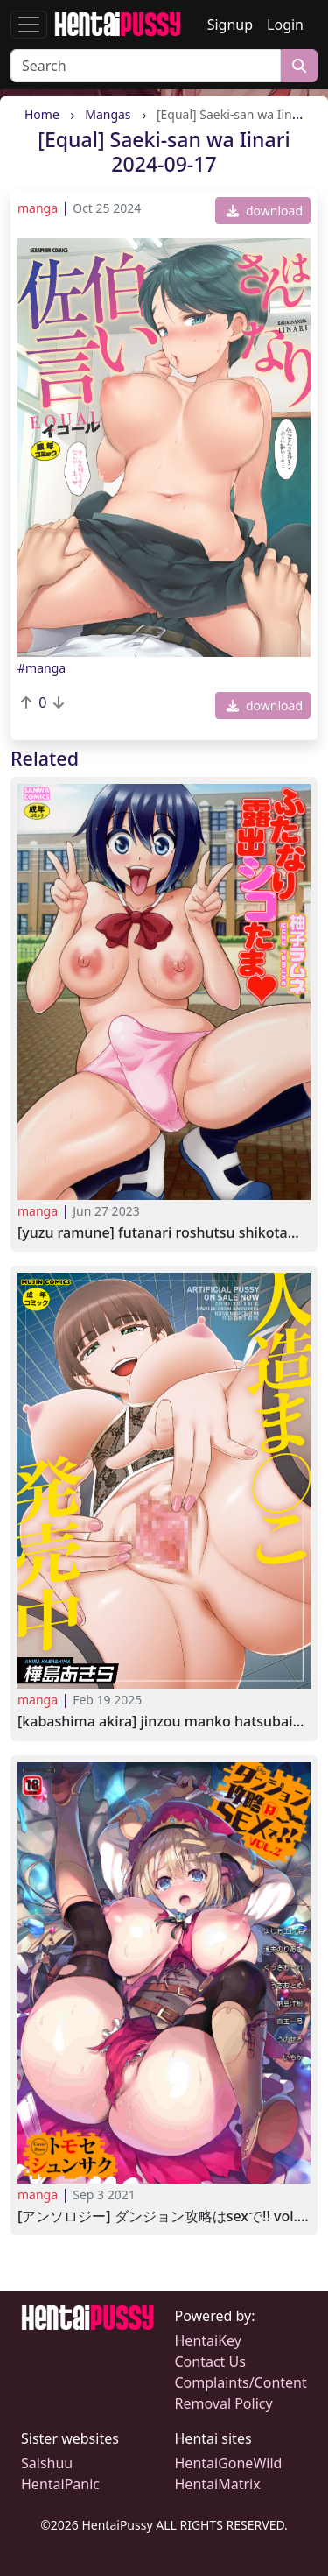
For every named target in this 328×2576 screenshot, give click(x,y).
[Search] (145, 65)
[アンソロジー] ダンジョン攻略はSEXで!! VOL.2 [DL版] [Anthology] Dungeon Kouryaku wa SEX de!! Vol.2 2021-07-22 (164, 2216)
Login (285, 24)
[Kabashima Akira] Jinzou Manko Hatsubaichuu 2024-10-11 (164, 1721)
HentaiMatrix (218, 2484)
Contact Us (210, 2361)
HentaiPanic (60, 2484)
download (265, 210)
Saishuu (47, 2463)
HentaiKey (208, 2340)
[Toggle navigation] (28, 25)
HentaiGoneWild (229, 2463)
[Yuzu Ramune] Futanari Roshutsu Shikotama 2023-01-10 (164, 1232)
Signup (230, 24)
